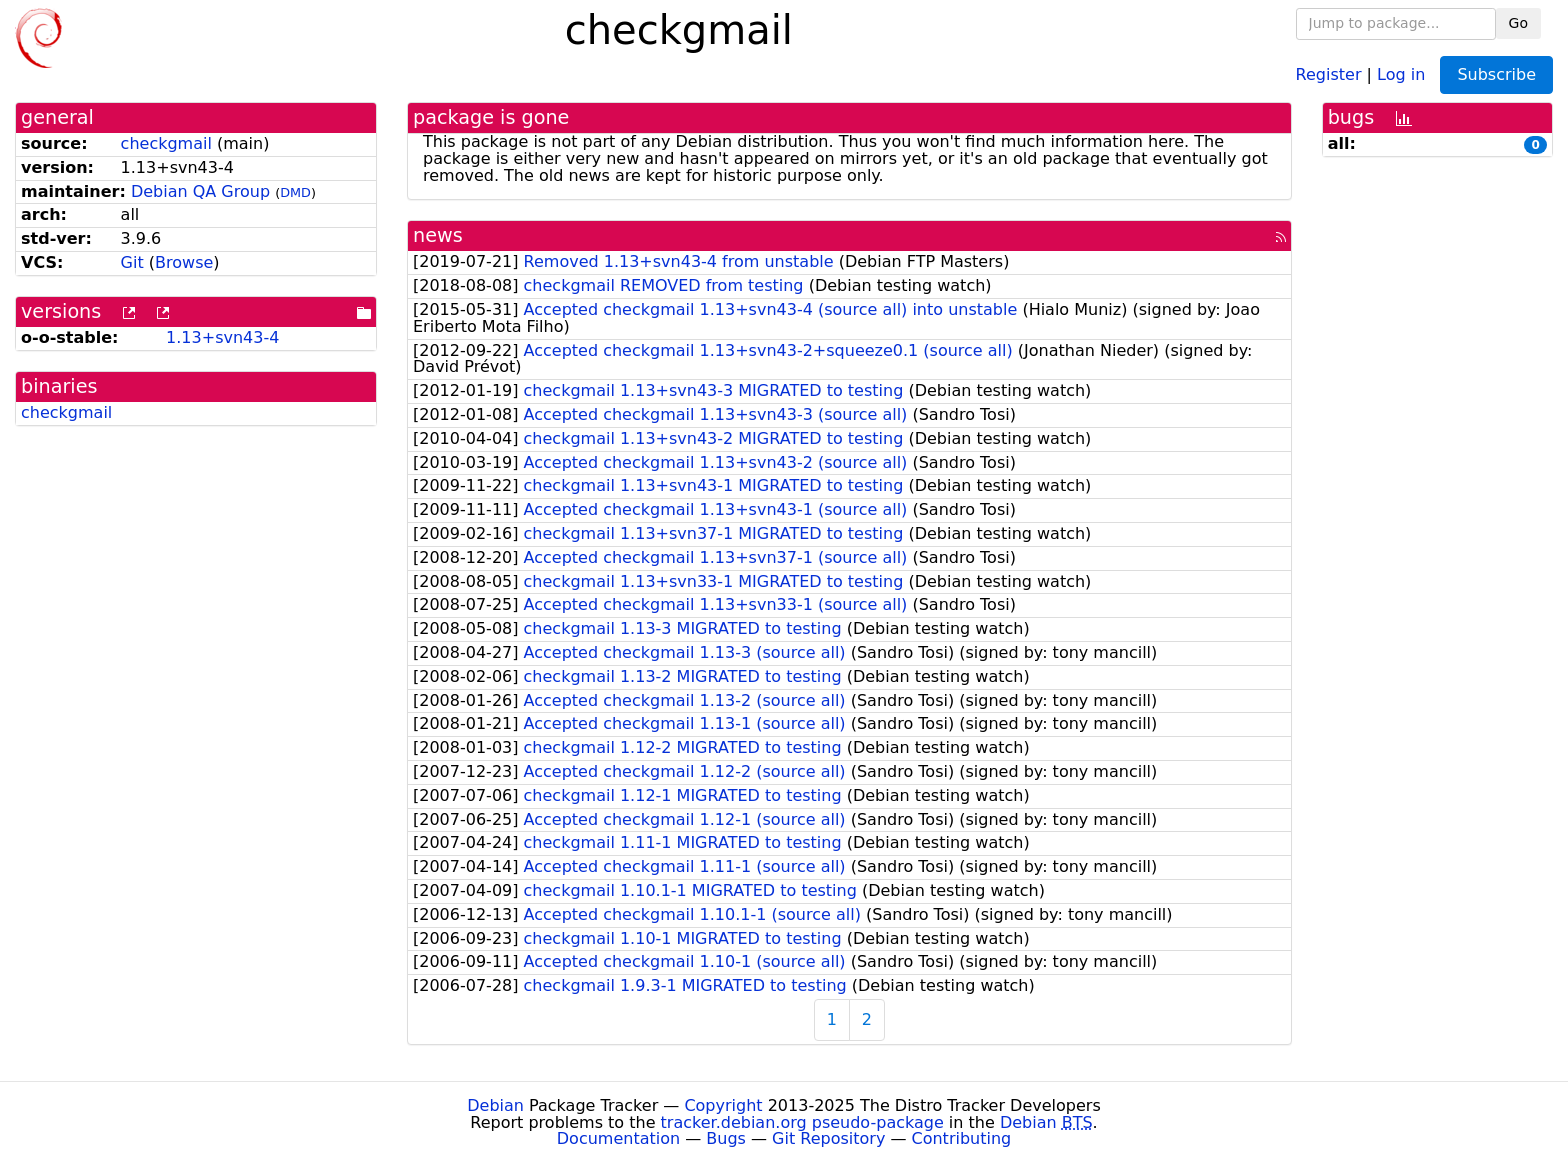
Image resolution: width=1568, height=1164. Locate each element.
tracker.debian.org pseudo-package (802, 1122)
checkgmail (166, 143)
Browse (184, 262)
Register (1329, 73)
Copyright (723, 1105)
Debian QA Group (200, 191)
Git (132, 262)
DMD (295, 192)
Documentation (618, 1138)
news (438, 235)
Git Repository (828, 1138)
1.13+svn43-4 (222, 337)
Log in (1401, 73)
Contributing (962, 1138)
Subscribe (1496, 74)
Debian (495, 1105)
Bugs (726, 1138)
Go (1518, 23)
